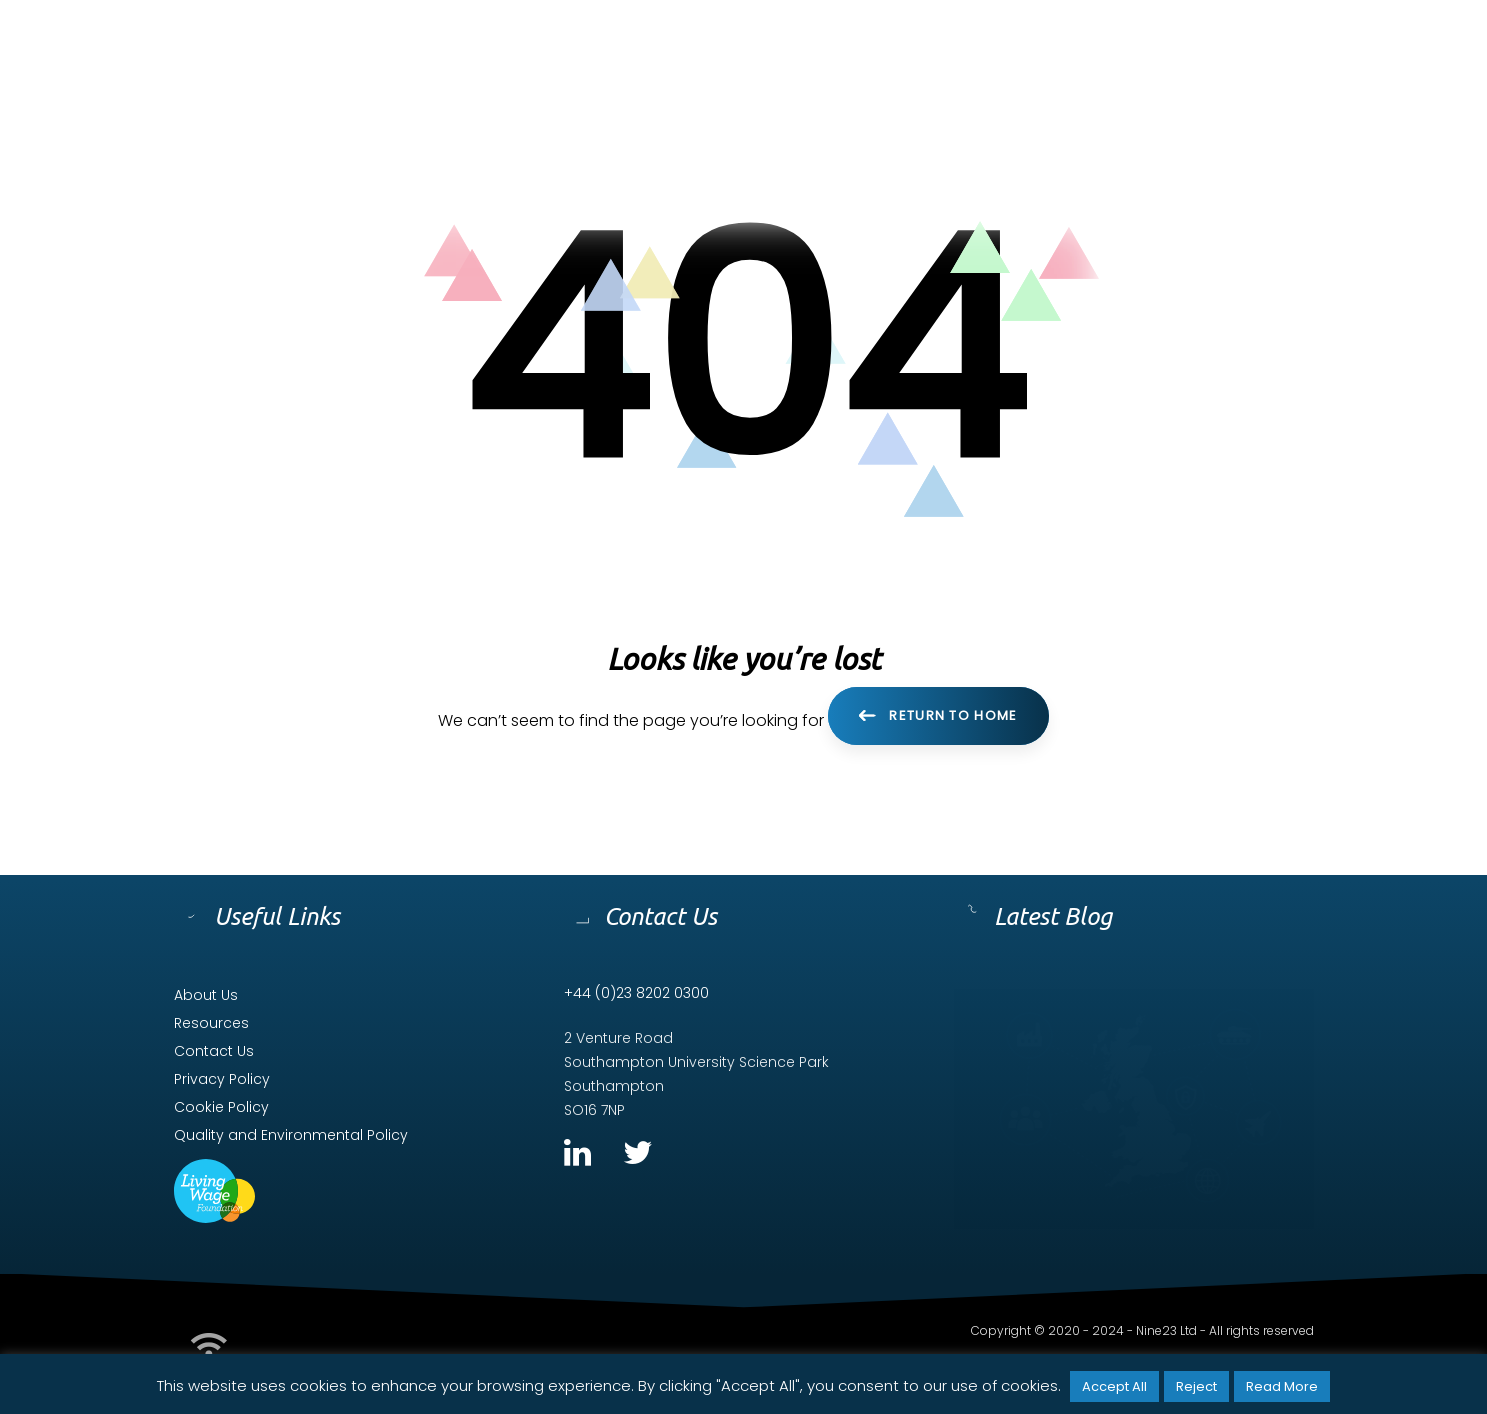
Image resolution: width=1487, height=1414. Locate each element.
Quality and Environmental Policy (291, 1135)
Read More (1282, 1386)
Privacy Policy (222, 1079)
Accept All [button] (1114, 1386)
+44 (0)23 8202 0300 (636, 993)
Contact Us (214, 1051)
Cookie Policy (221, 1107)
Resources (211, 1023)
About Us (206, 995)
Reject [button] (1196, 1386)
